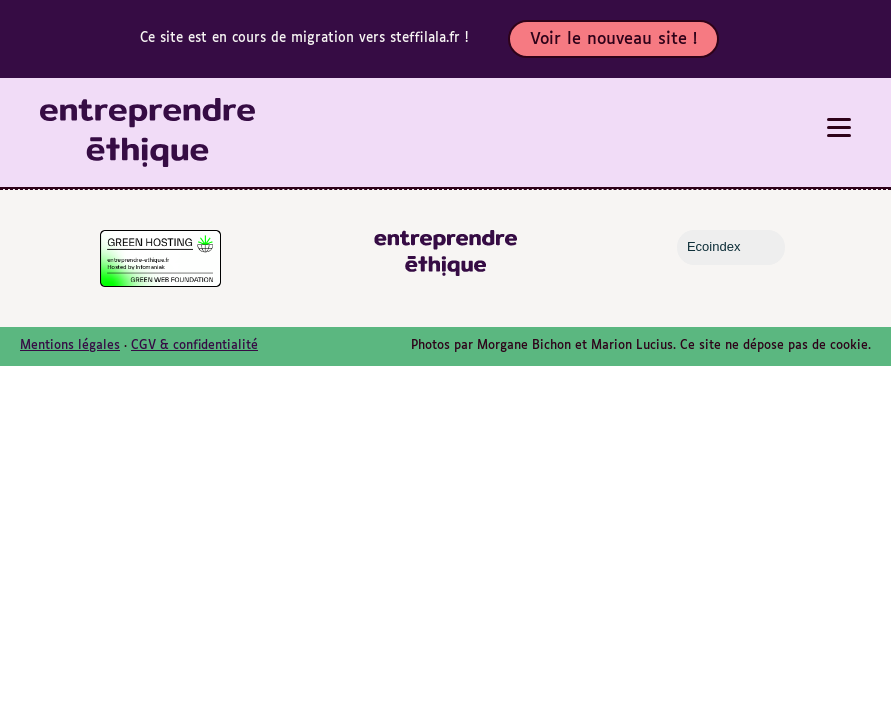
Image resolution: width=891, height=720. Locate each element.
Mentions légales (70, 346)
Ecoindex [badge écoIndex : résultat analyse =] (730, 247)
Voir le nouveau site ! (613, 39)
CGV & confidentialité (194, 346)
